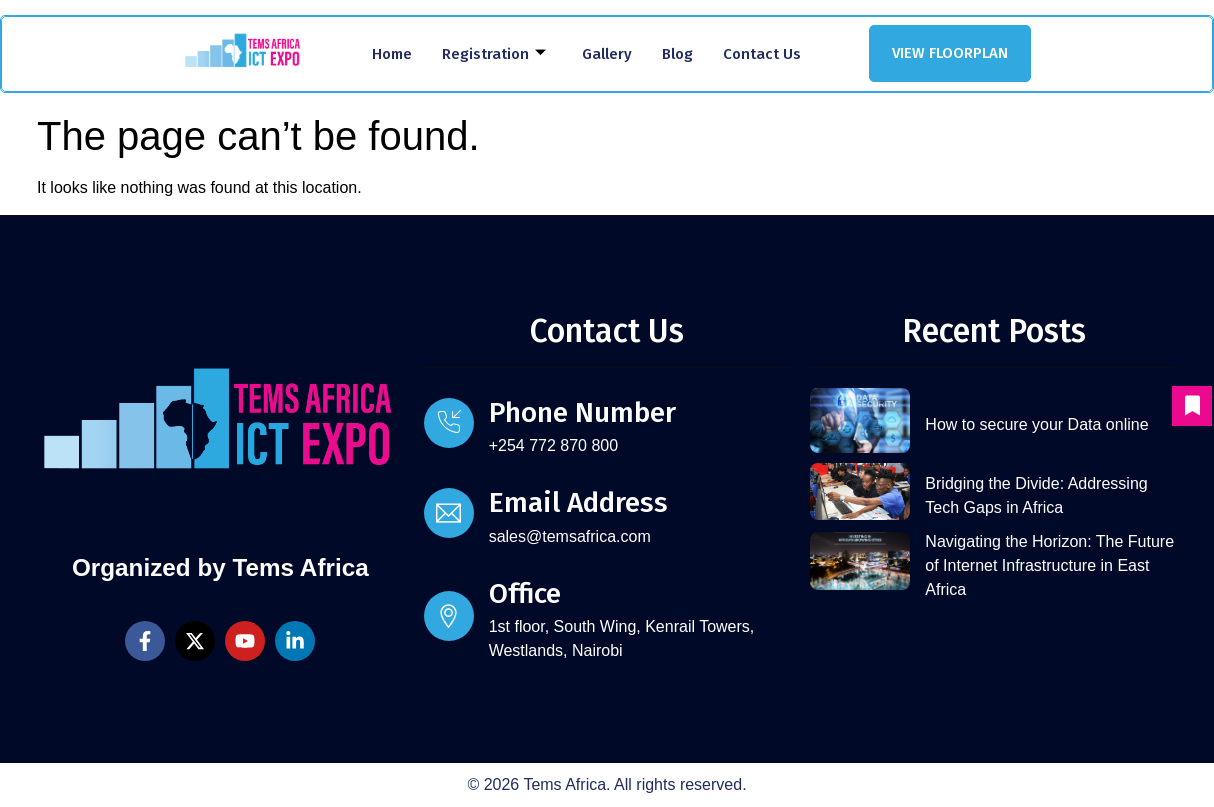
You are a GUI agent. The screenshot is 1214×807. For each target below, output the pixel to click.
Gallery (607, 54)
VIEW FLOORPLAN (950, 53)
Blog (677, 54)
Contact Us (762, 54)
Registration (494, 54)
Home (392, 54)
